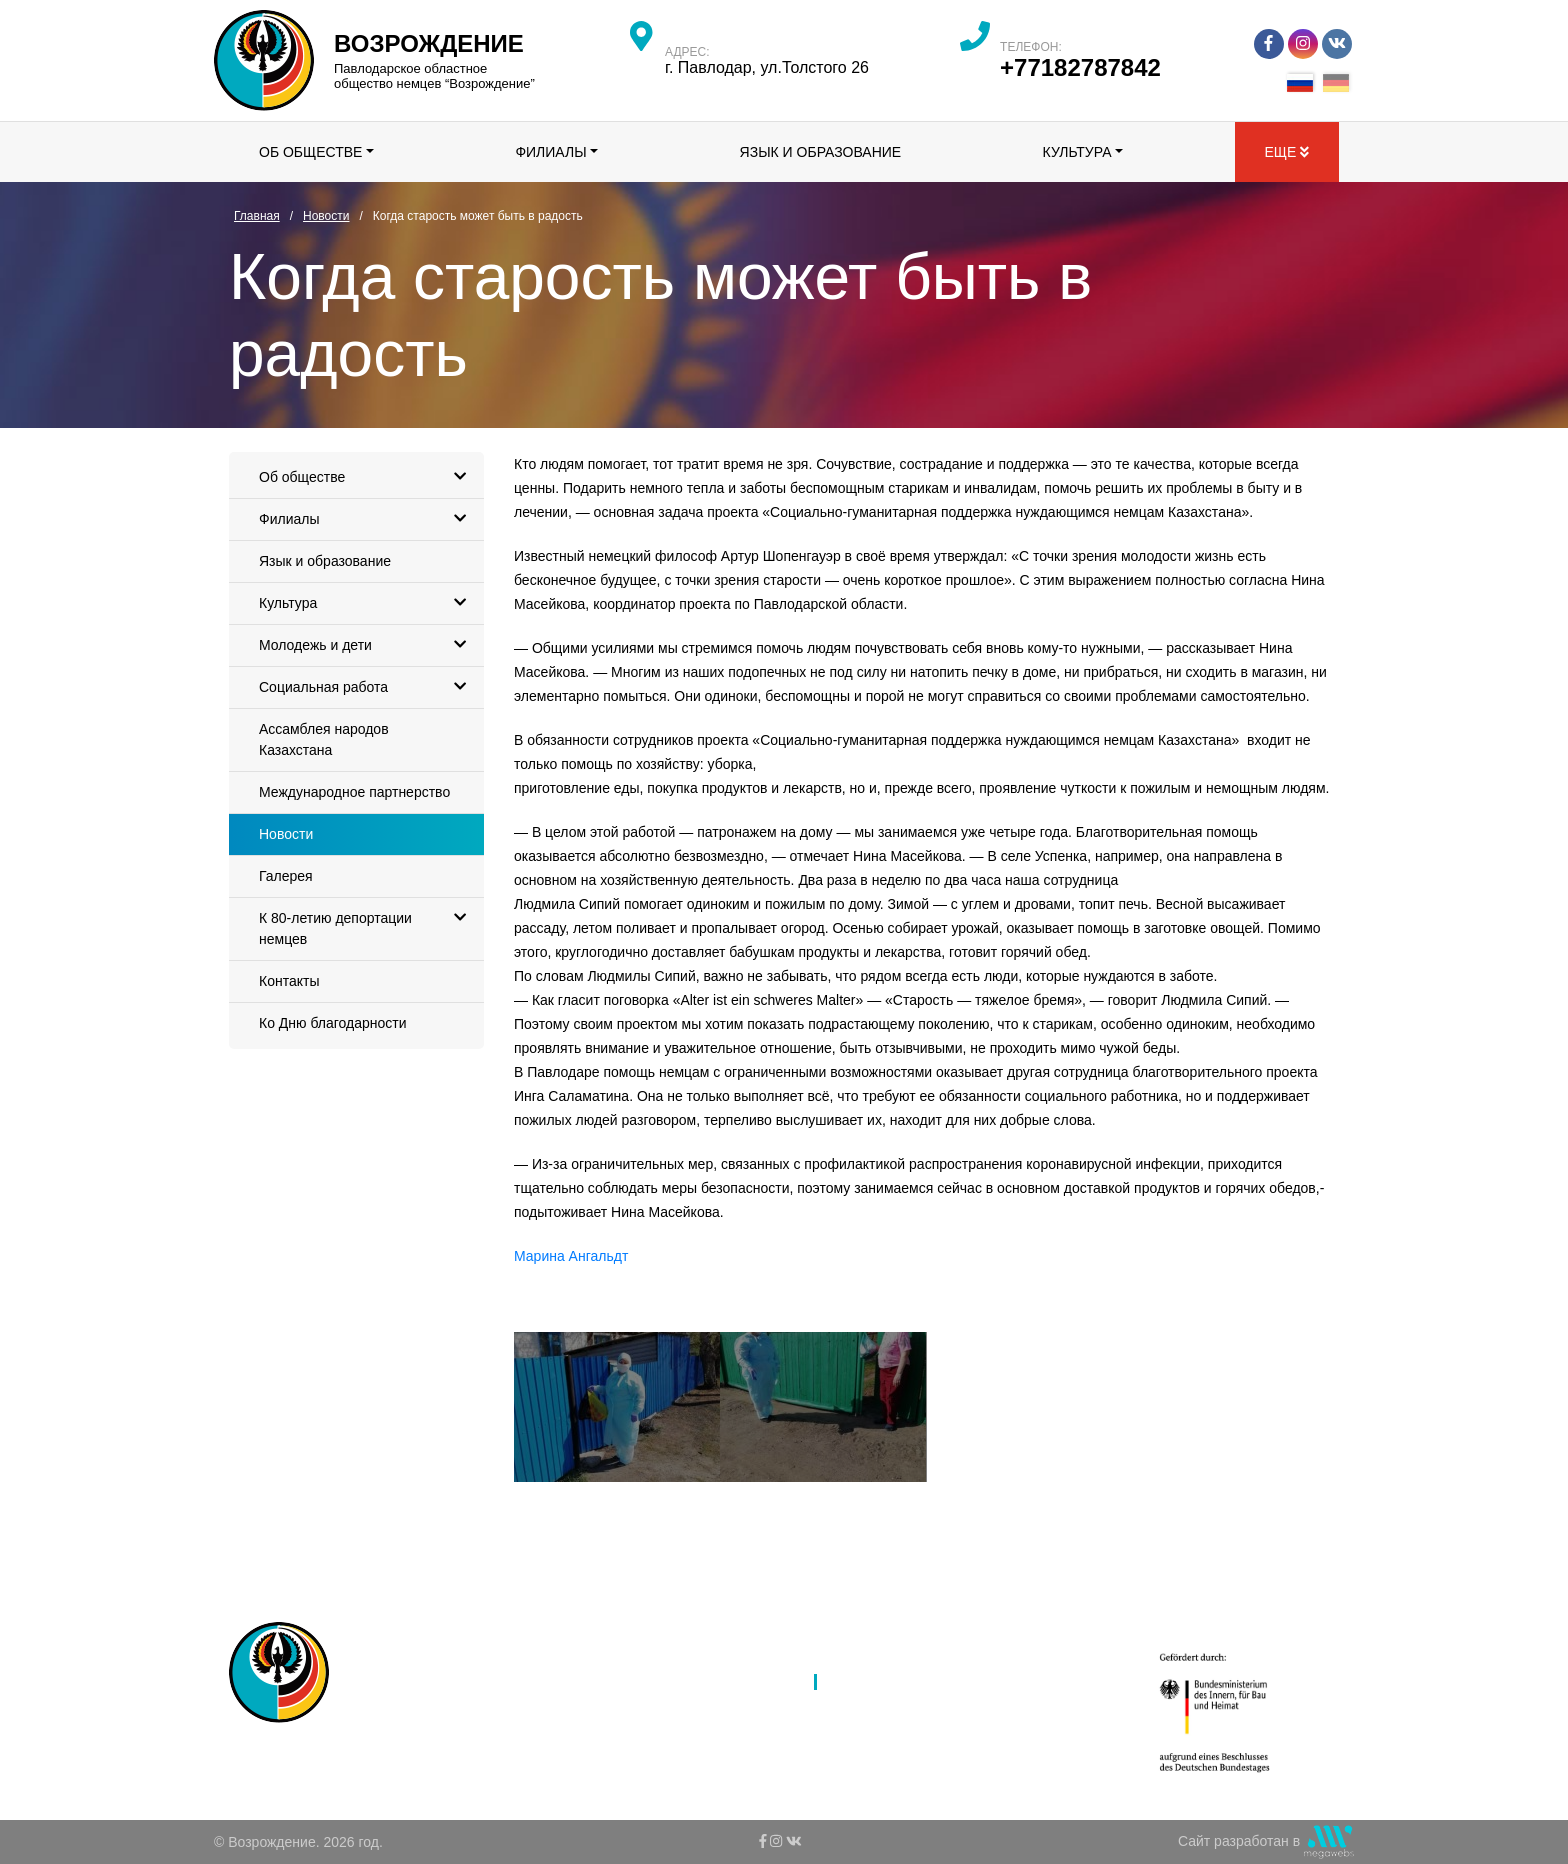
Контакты (289, 981)
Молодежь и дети (367, 645)
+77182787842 (1080, 67)
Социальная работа (367, 687)
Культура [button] (1077, 152)
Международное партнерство (354, 792)
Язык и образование (821, 152)
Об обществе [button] (310, 152)
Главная (648, 1630)
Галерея (286, 876)
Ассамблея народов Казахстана (324, 739)
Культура (367, 603)
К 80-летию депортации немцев (367, 922)
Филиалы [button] (550, 152)
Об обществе (367, 477)
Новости (286, 834)
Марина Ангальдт (571, 1256)
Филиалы (367, 519)
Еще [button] (1287, 152)
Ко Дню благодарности (333, 1023)
